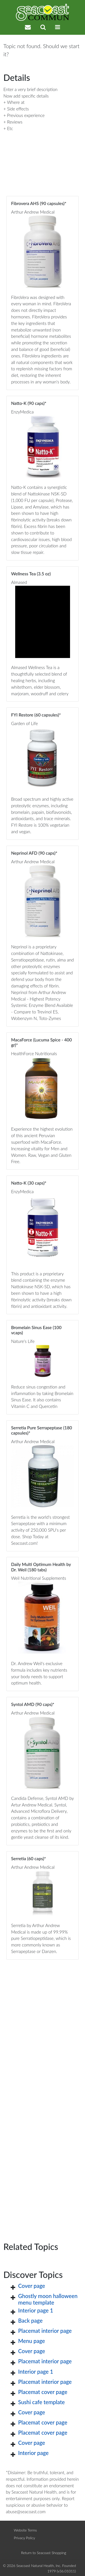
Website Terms (25, 2530)
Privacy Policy (24, 2538)
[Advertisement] (42, 2093)
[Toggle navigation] (57, 27)
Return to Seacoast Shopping (43, 2552)
